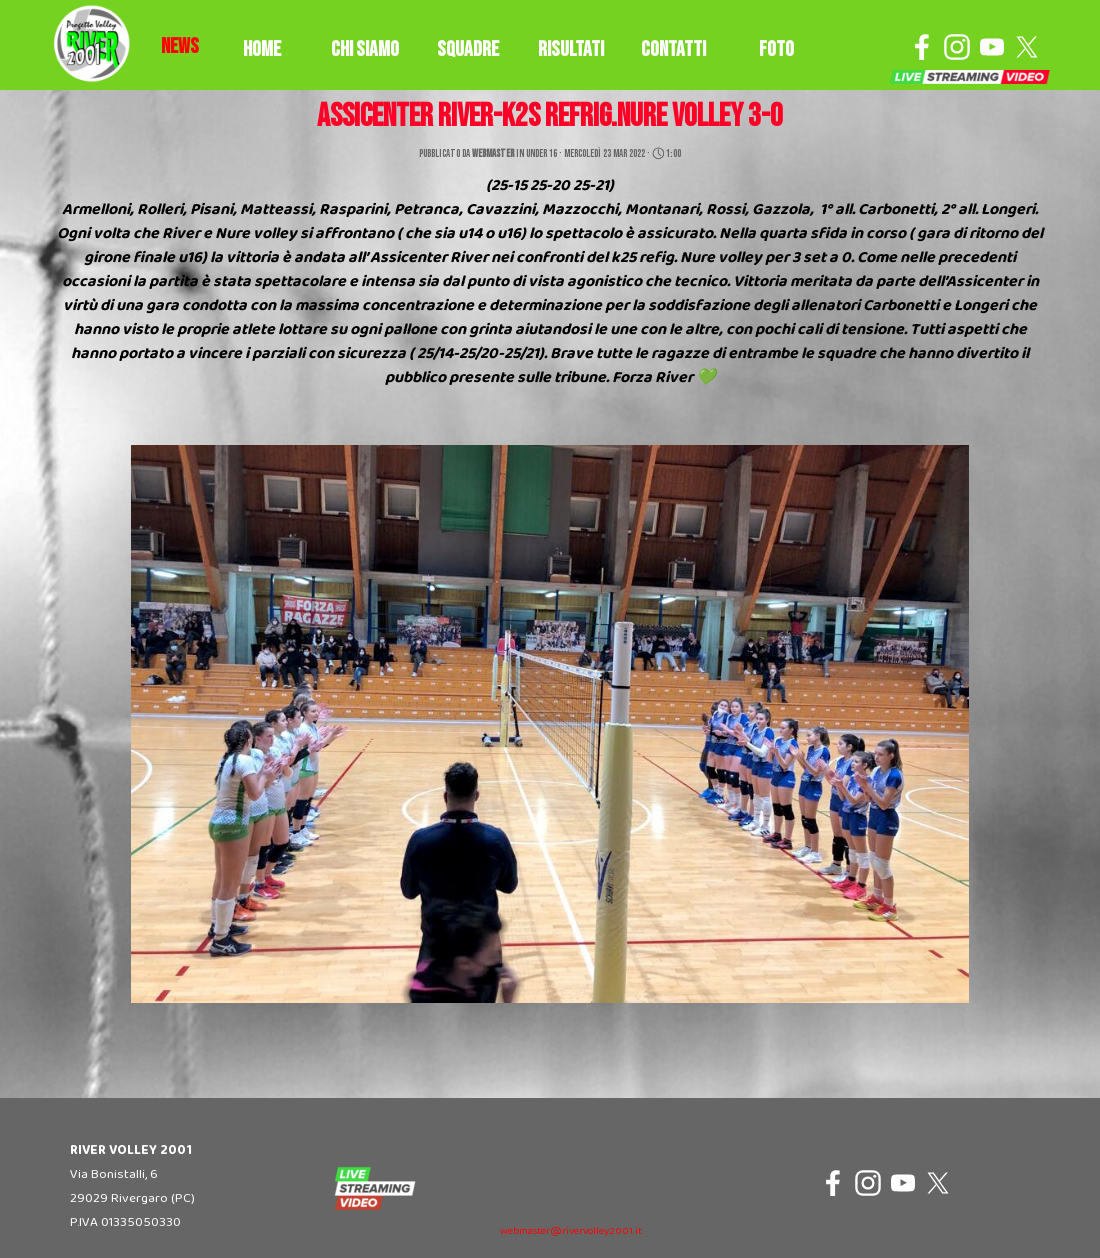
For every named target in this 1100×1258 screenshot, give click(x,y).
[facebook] (922, 47)
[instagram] (957, 47)
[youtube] (992, 47)
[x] (1027, 47)
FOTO (776, 49)
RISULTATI (571, 49)
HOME (262, 49)
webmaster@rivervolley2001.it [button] (571, 1231)
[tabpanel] (180, 47)
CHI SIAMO (365, 49)
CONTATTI (673, 49)
